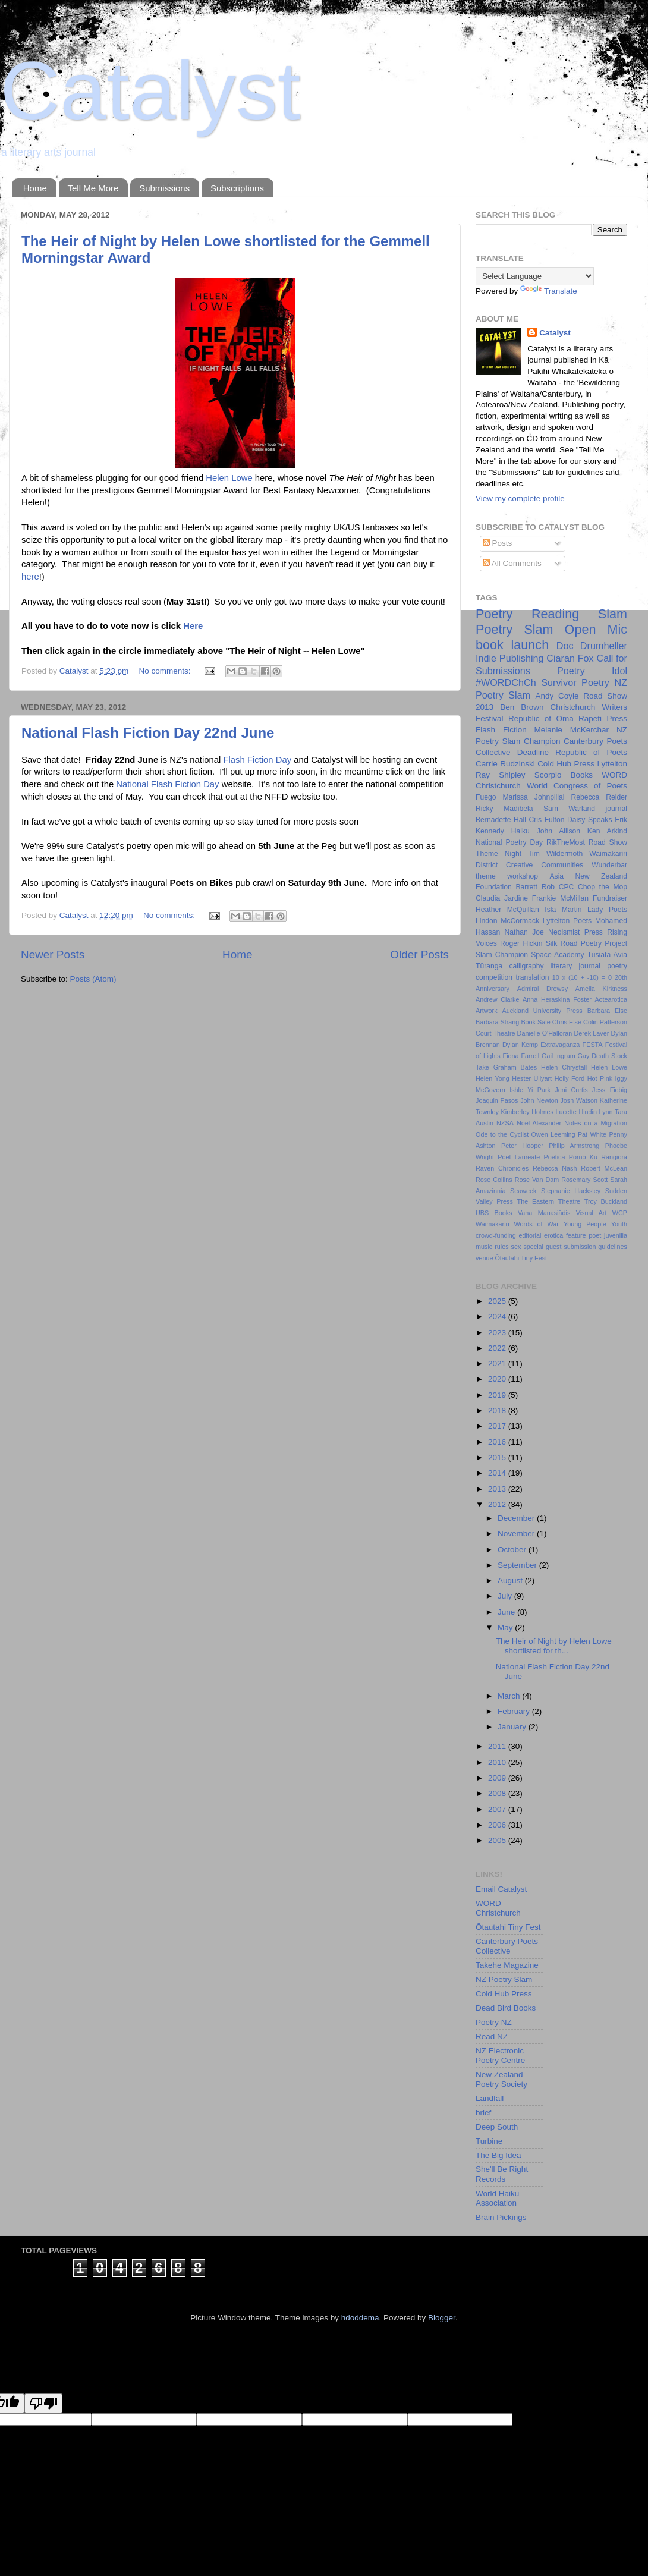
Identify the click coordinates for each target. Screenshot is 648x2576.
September (518, 1565)
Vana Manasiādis (544, 1212)
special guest (542, 1246)
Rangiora (614, 1156)
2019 (498, 1395)
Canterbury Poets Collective (507, 1946)
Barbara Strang (497, 1022)
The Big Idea (498, 2155)
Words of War (536, 1224)
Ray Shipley (500, 774)
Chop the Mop (602, 887)
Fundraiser (610, 898)
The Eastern (536, 1201)
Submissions (164, 188)
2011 (498, 1746)
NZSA (505, 1123)
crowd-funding (496, 1235)
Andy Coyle (557, 695)
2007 (498, 1809)
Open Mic (596, 629)
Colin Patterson (605, 1022)
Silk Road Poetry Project (586, 943)
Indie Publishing (510, 658)
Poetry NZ (494, 2022)
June (507, 1612)
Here (193, 626)
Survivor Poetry (575, 682)
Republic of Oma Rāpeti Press (567, 718)
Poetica (554, 1156)
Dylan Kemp (520, 1044)
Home (35, 188)
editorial (529, 1235)
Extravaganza (560, 1044)
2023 (498, 1332)
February (515, 1711)
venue (484, 1258)
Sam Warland (569, 808)
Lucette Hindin (576, 1111)
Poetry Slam (514, 629)
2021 (498, 1363)
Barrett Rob (535, 887)
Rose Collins (494, 1179)
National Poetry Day (509, 842)
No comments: (166, 670)
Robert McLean (604, 1168)
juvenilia (615, 1235)
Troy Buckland (605, 1201)
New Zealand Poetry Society (501, 2079)
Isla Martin (563, 909)
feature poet (583, 1235)
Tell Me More (93, 188)
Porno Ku (583, 1156)
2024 (498, 1316)
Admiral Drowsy (542, 988)
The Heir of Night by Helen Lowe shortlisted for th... (554, 1646)
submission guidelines (595, 1246)
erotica (553, 1235)
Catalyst (150, 90)
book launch (512, 644)
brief (483, 2112)
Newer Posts (52, 954)
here (30, 576)
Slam (612, 613)
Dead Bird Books (506, 2007)
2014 (498, 1472)
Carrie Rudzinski (505, 763)
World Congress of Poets (577, 785)
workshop (522, 876)
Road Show (608, 842)
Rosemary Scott (584, 1179)
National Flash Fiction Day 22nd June (147, 733)
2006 (498, 1824)
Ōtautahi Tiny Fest (521, 1258)
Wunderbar (609, 865)
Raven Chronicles (502, 1168)
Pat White (592, 1134)
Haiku (520, 831)
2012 (498, 1504)
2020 (498, 1379)
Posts (497, 543)
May (506, 1627)
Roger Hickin (521, 943)
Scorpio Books (563, 774)
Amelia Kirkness (601, 988)
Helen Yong (492, 1078)
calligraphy (526, 966)
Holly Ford (570, 1078)
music (484, 1246)
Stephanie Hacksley (570, 1190)
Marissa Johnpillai (533, 797)
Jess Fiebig (609, 1089)
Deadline (533, 752)
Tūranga (489, 966)
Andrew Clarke (497, 999)
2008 (498, 1793)
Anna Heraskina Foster (557, 999)
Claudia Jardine (502, 898)
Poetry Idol (592, 670)
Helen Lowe (229, 478)
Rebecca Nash (555, 1168)
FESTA (593, 1044)
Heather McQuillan (507, 909)
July (506, 1595)
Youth (619, 1224)
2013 (498, 1488)
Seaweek (523, 1190)
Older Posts (419, 954)
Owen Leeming (553, 1134)
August (511, 1580)
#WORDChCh (506, 682)
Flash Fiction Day (257, 760)
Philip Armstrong (574, 1145)
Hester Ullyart (532, 1078)
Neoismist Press (575, 932)
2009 (498, 1777)
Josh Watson (578, 1100)
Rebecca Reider (599, 797)
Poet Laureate (519, 1156)
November (517, 1533)
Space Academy (557, 955)
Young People (585, 1224)
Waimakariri (492, 1224)
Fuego (486, 797)
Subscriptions (237, 188)
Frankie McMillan (560, 898)
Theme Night (498, 854)
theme (486, 876)
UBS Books (494, 1212)
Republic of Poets (591, 752)
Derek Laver (591, 1033)
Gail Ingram (558, 1055)
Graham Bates (515, 1067)
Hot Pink (599, 1078)
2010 (498, 1762)
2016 (498, 1442)
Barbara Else (607, 1010)
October (513, 1549)
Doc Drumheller (591, 645)
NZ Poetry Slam (504, 1979)
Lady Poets (607, 909)
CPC (566, 887)
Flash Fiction (501, 729)
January (513, 1726)
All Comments (512, 563)
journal (616, 808)
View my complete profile (520, 498)
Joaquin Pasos (497, 1100)
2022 (498, 1348)
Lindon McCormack (507, 921)
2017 (498, 1425)
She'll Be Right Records (502, 2174)
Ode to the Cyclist (502, 1134)
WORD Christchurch (498, 1908)
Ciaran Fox (569, 658)
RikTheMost (565, 842)
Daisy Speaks (589, 820)
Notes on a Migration (595, 1123)
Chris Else (566, 1022)
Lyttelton (612, 763)
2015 (498, 1457)
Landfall (490, 2098)
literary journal (575, 966)
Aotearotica (610, 999)
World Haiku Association (497, 2198)
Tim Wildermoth (555, 854)
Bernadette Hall (501, 820)
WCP (619, 1212)
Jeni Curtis (571, 1089)
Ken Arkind (607, 831)
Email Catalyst (501, 1889)
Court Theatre (495, 1033)
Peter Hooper (522, 1145)
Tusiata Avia (607, 955)
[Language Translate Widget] (535, 276)
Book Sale (535, 1022)
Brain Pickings (501, 2217)
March (510, 1695)
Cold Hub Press (565, 763)
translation (532, 977)
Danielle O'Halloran (544, 1033)
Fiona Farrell (521, 1055)
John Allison (558, 831)
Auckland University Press (542, 1010)
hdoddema (360, 2317)
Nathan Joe (524, 932)
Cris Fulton (547, 820)
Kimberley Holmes (527, 1111)
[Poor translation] (43, 2403)
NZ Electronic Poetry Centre (500, 2055)
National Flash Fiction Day (167, 784)
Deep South (497, 2126)
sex (516, 1246)
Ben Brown (521, 707)
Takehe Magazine (507, 1965)
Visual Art (591, 1212)
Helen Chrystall (564, 1067)
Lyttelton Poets (567, 921)
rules (501, 1246)
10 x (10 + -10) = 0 (582, 977)
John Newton (539, 1100)
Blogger (441, 2317)
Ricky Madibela (504, 808)
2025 (498, 1301)
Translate (548, 291)
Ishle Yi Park (530, 1089)
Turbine (489, 2141)
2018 (498, 1410)
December (517, 1518)
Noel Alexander (539, 1123)
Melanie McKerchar (571, 729)
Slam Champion (502, 955)
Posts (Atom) (93, 978)
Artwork (487, 1010)
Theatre (569, 1201)
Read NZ (492, 2036)
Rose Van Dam (537, 1179)
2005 (498, 1840)
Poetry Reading (527, 613)
